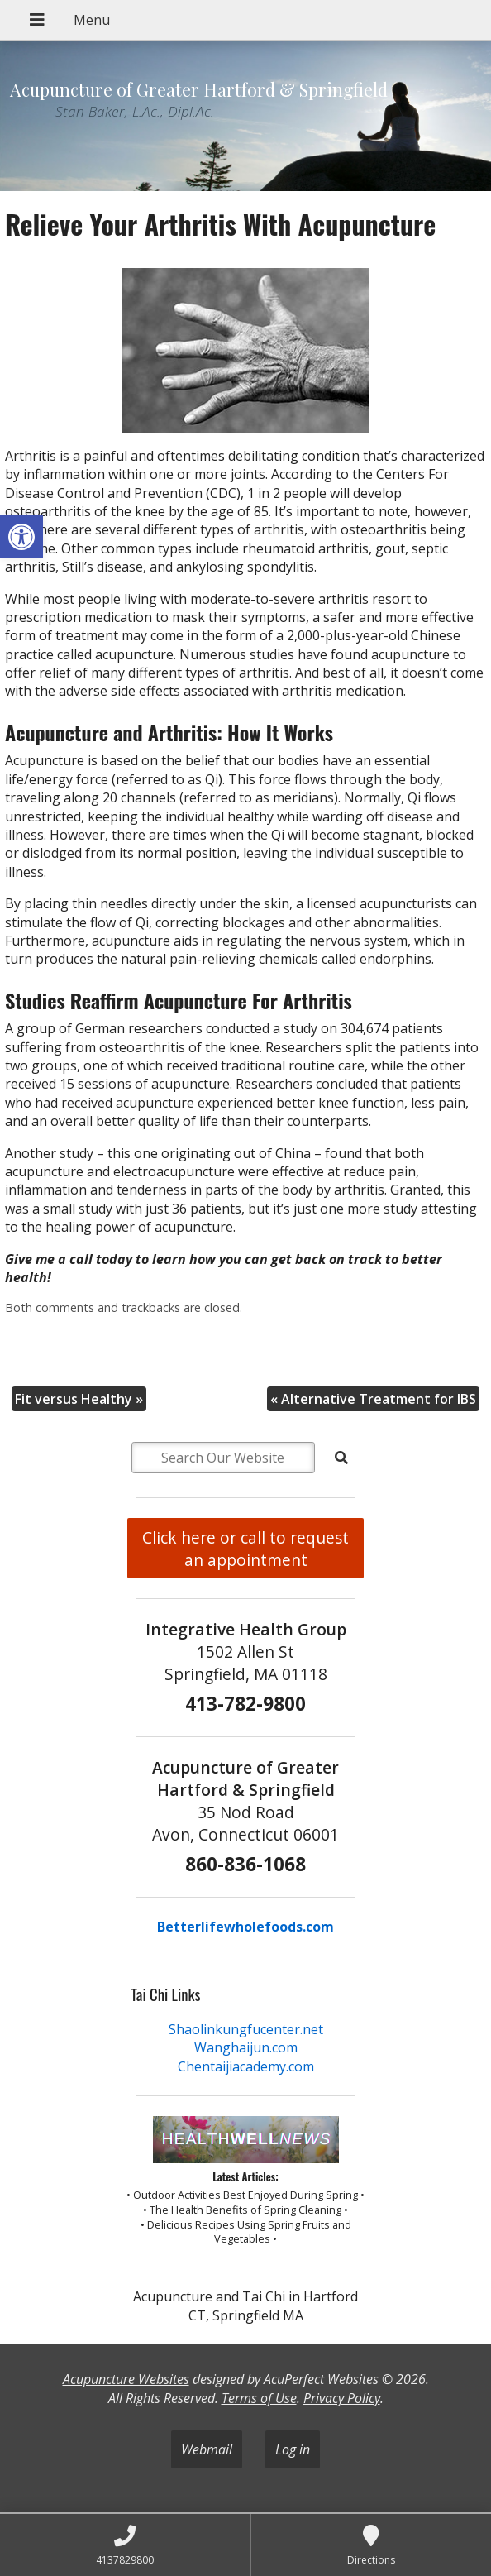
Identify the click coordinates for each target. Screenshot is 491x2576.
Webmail (206, 2449)
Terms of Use (259, 2398)
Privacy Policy (341, 2398)
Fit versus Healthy (79, 1399)
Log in (292, 2449)
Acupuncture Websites (126, 2379)
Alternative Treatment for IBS (373, 1399)
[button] (21, 536)
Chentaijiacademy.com (246, 2066)
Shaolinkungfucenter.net (246, 2029)
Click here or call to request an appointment (245, 1548)
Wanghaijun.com (246, 2047)
